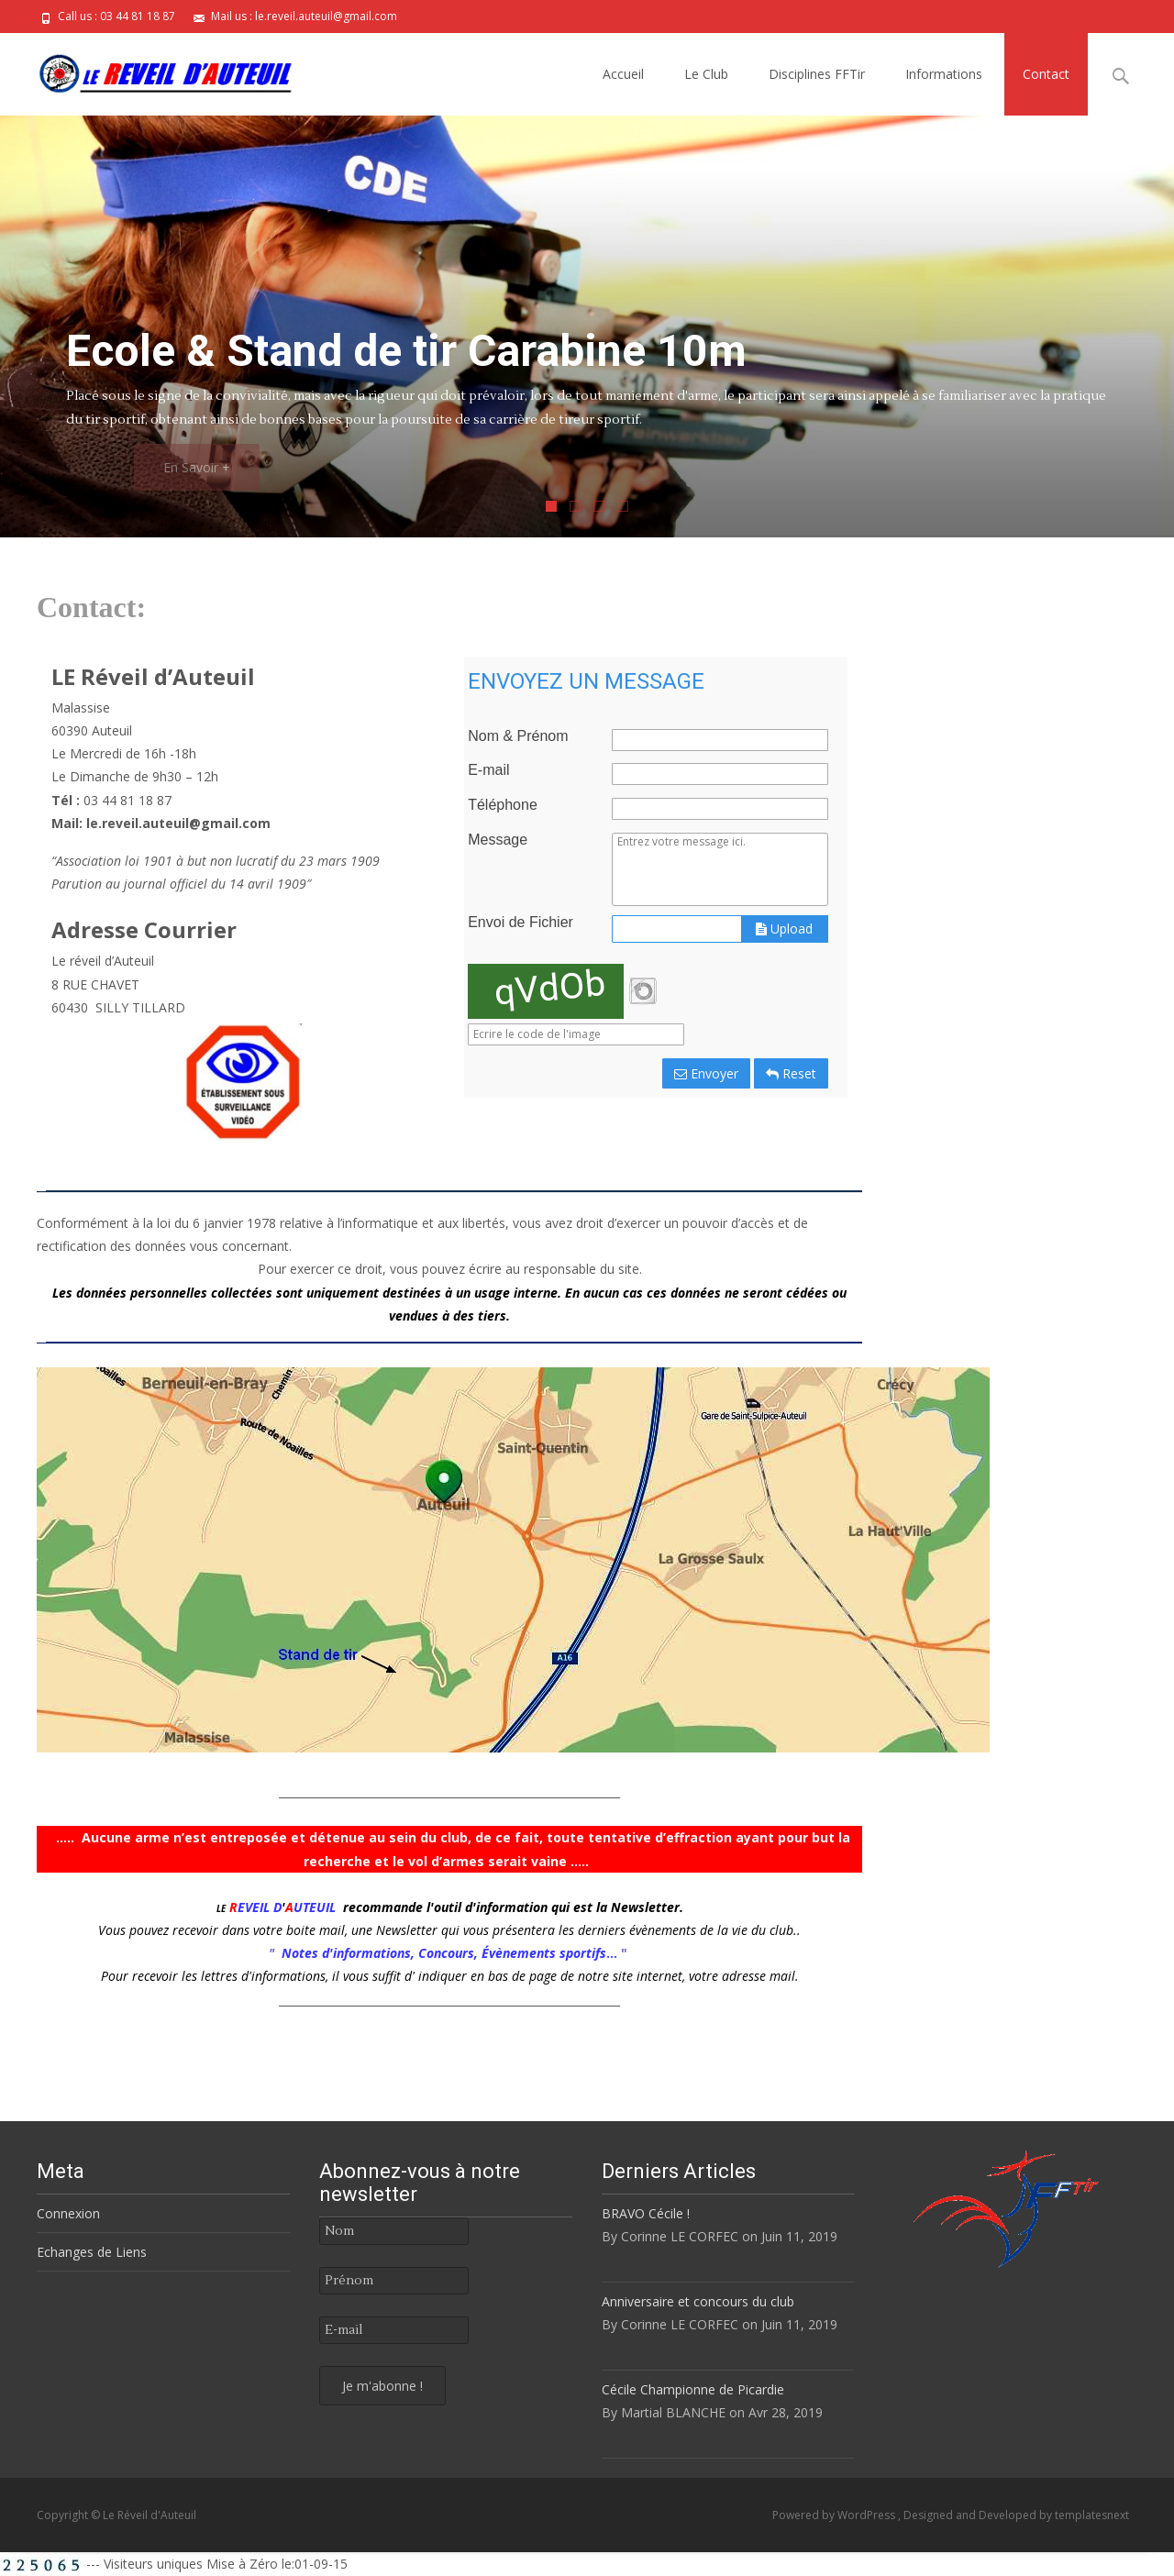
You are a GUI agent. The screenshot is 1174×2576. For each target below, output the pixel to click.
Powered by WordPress (835, 2515)
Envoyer (706, 1073)
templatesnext (1092, 2515)
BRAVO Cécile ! (646, 2213)
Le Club (706, 74)
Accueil (623, 74)
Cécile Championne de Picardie (693, 2389)
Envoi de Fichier (520, 922)
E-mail (488, 770)
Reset (791, 1073)
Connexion (68, 2213)
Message (497, 840)
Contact (1046, 74)
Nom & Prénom (518, 736)
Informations (943, 74)
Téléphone (502, 805)
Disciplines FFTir (817, 74)
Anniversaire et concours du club (698, 2301)
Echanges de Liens (92, 2252)
